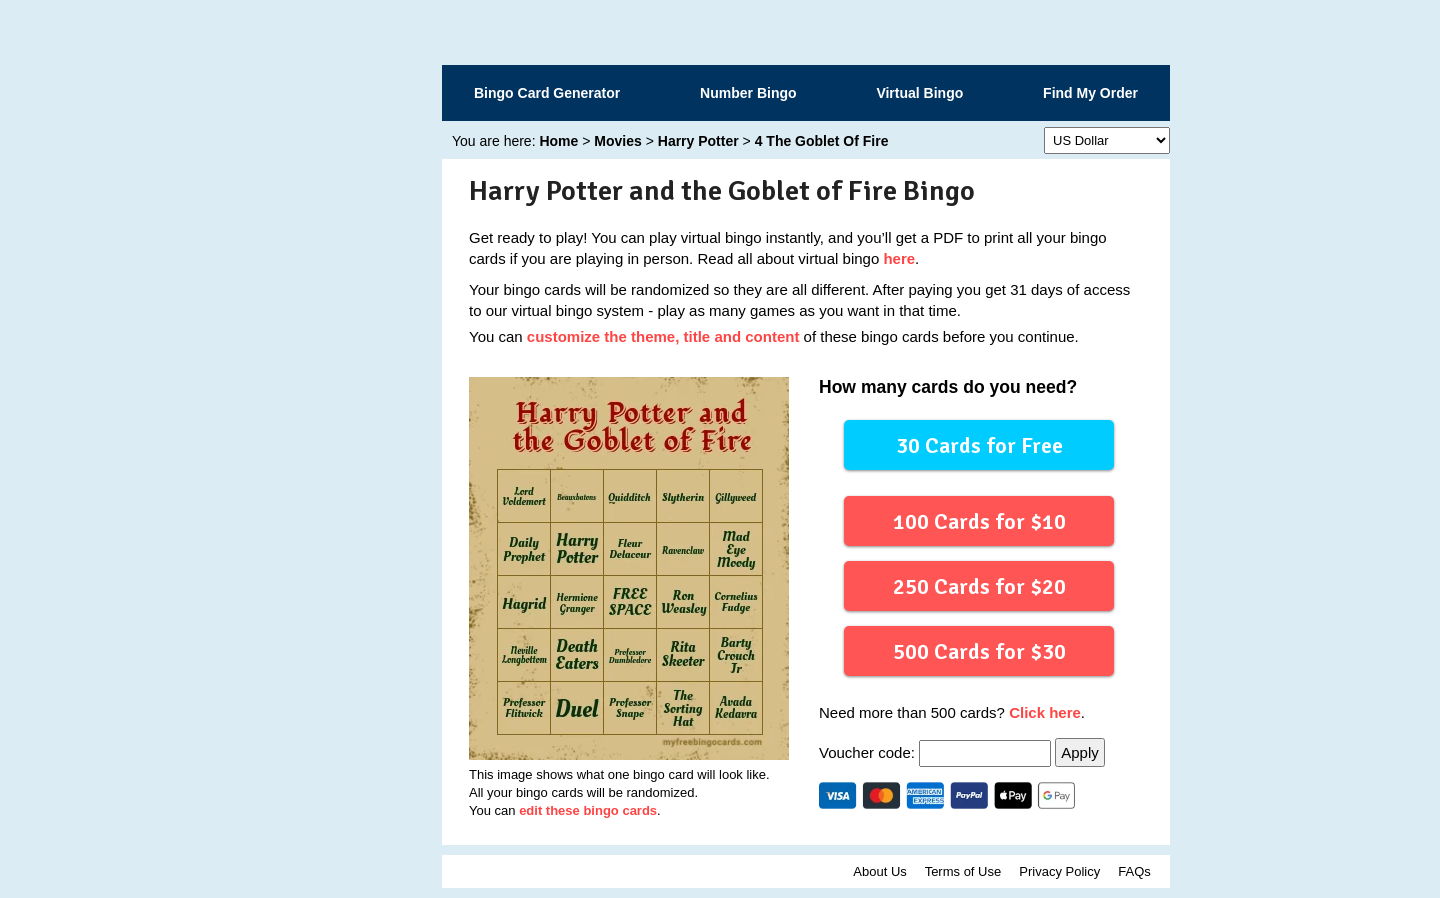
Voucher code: (937, 752)
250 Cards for (978, 585)
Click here (1045, 712)
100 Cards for (978, 520)
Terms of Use (963, 871)
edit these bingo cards (588, 810)
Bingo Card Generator (547, 93)
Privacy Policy (1059, 871)
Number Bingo (748, 93)
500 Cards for (978, 650)
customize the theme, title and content (663, 336)
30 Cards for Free (979, 444)
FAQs (1134, 871)
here (899, 258)
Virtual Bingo (919, 93)
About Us (879, 871)
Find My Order (1090, 93)
